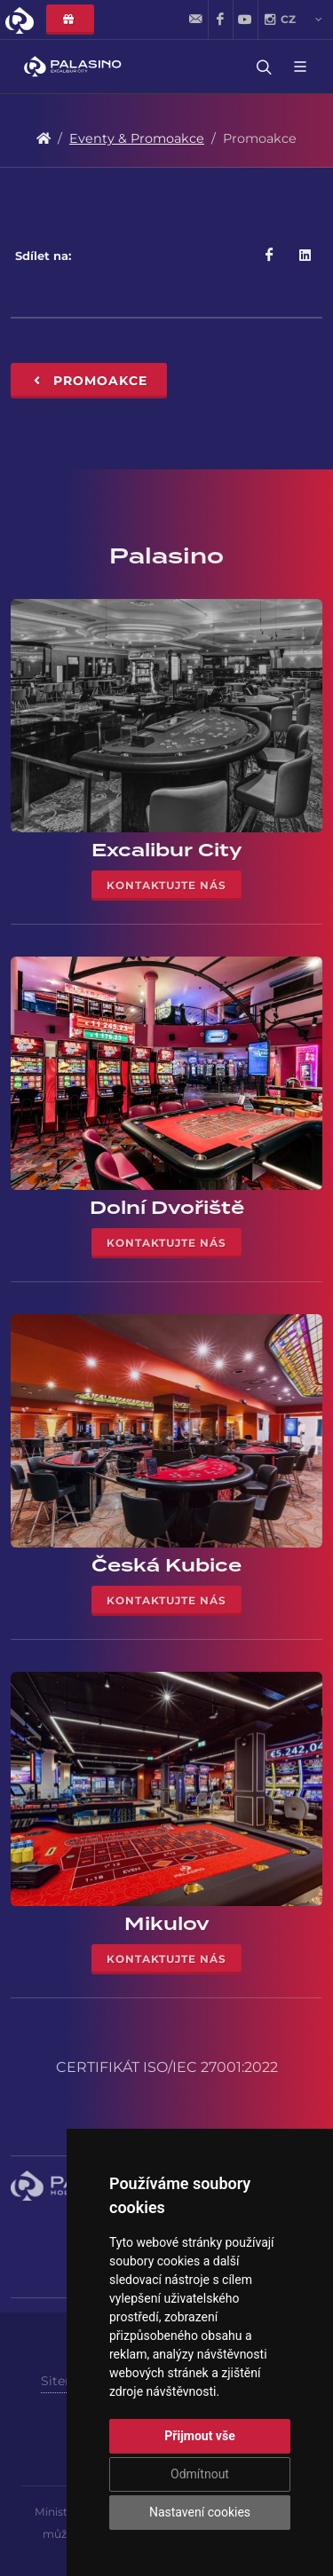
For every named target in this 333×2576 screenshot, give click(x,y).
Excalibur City (166, 850)
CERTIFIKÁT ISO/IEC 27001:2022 (167, 2067)
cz (301, 19)
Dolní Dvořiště (167, 1207)
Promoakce (88, 381)
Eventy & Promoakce (136, 138)
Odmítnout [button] (199, 2474)
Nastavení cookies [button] (199, 2512)
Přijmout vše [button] (199, 2436)
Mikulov (167, 1923)
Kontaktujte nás (166, 885)
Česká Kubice (166, 1565)
